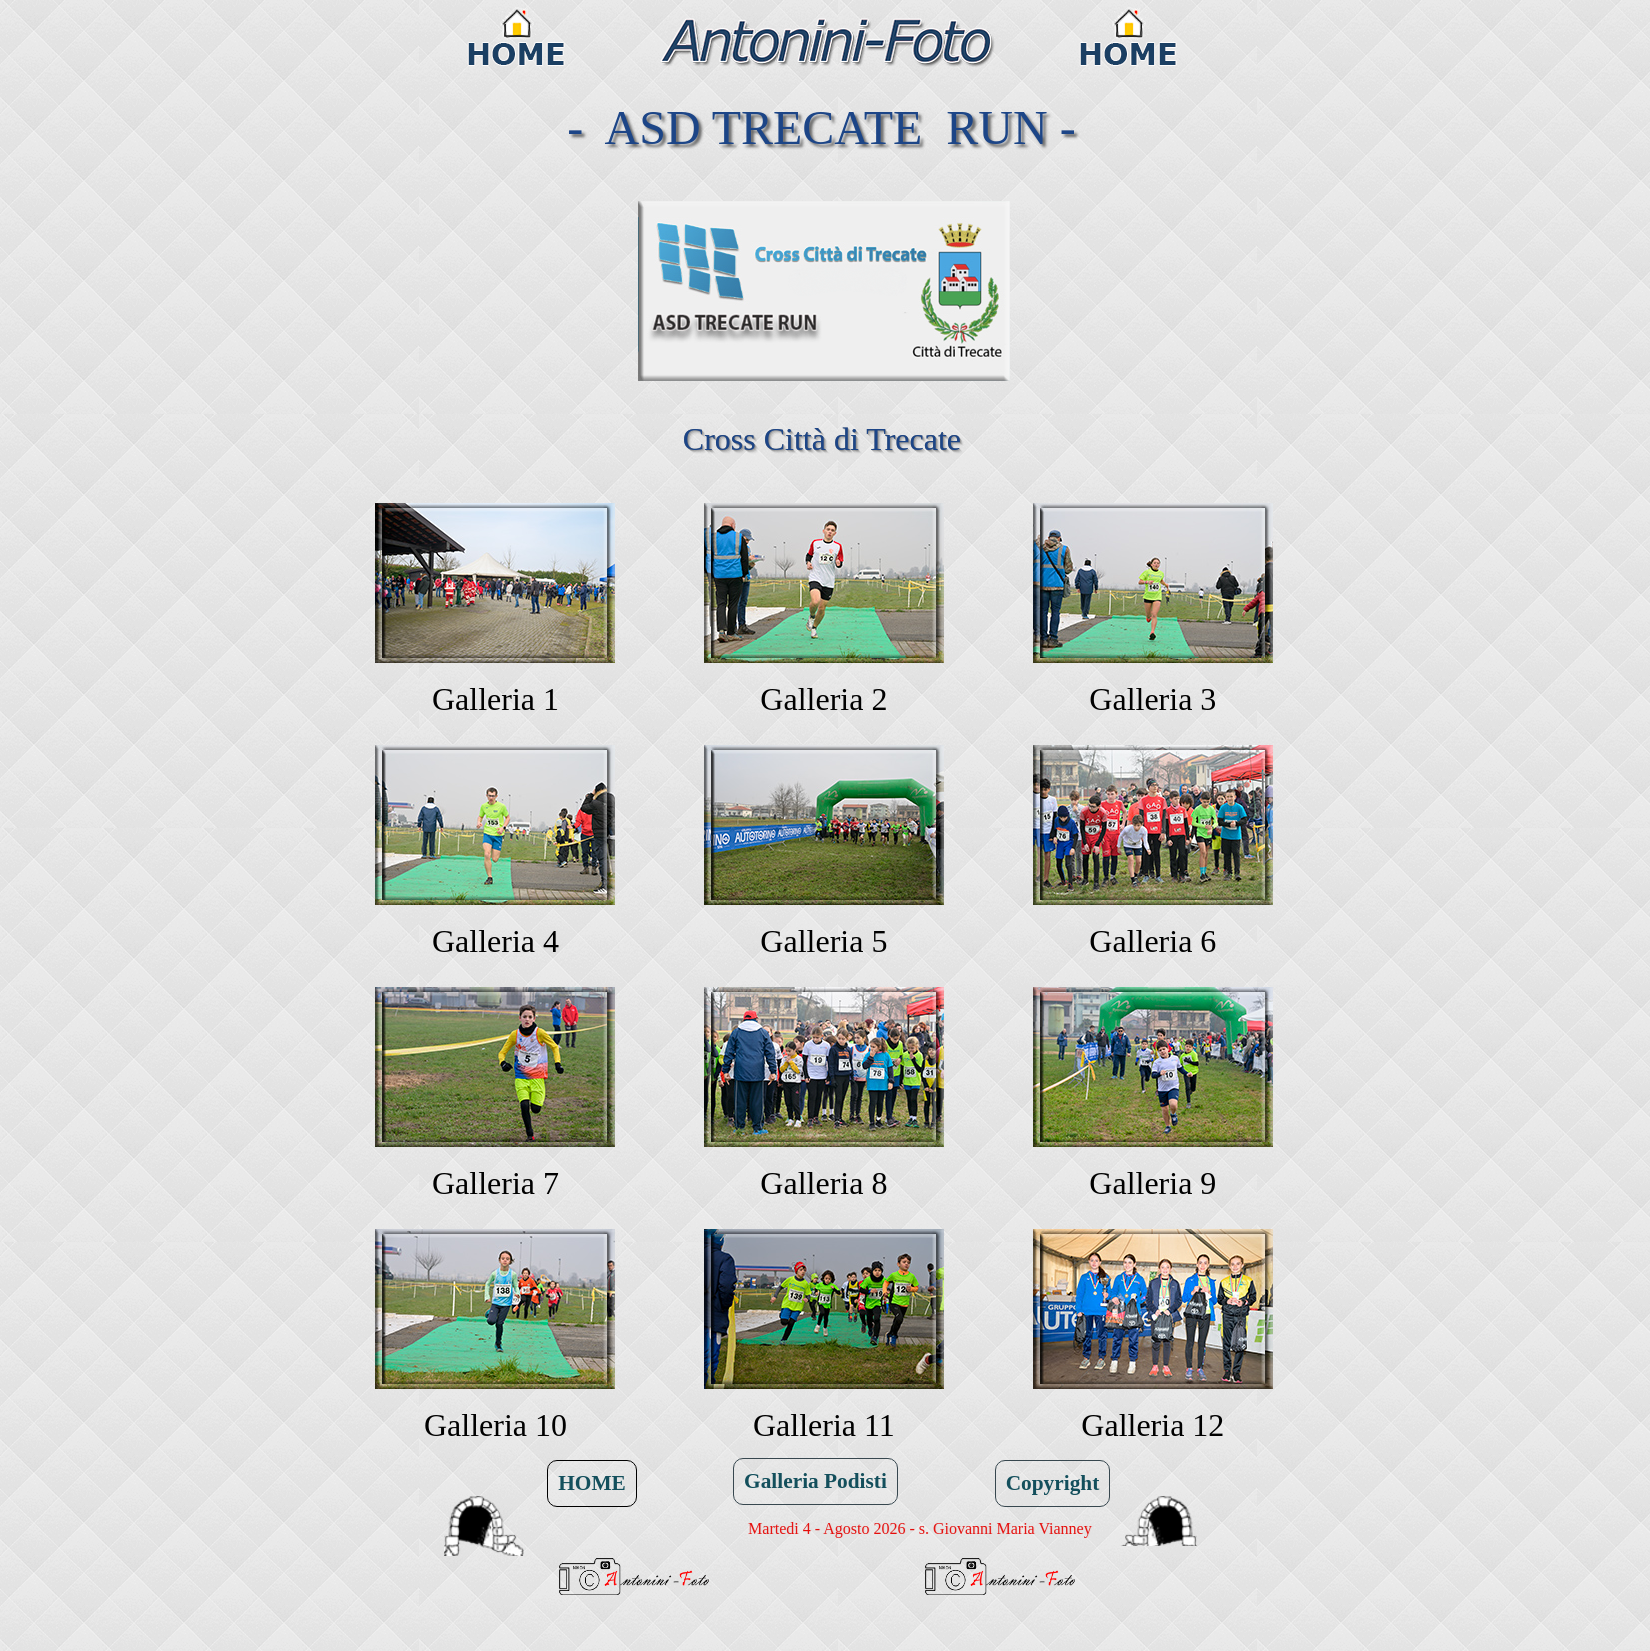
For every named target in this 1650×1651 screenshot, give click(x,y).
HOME (592, 1483)
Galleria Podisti (815, 1481)
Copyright (1053, 1483)
